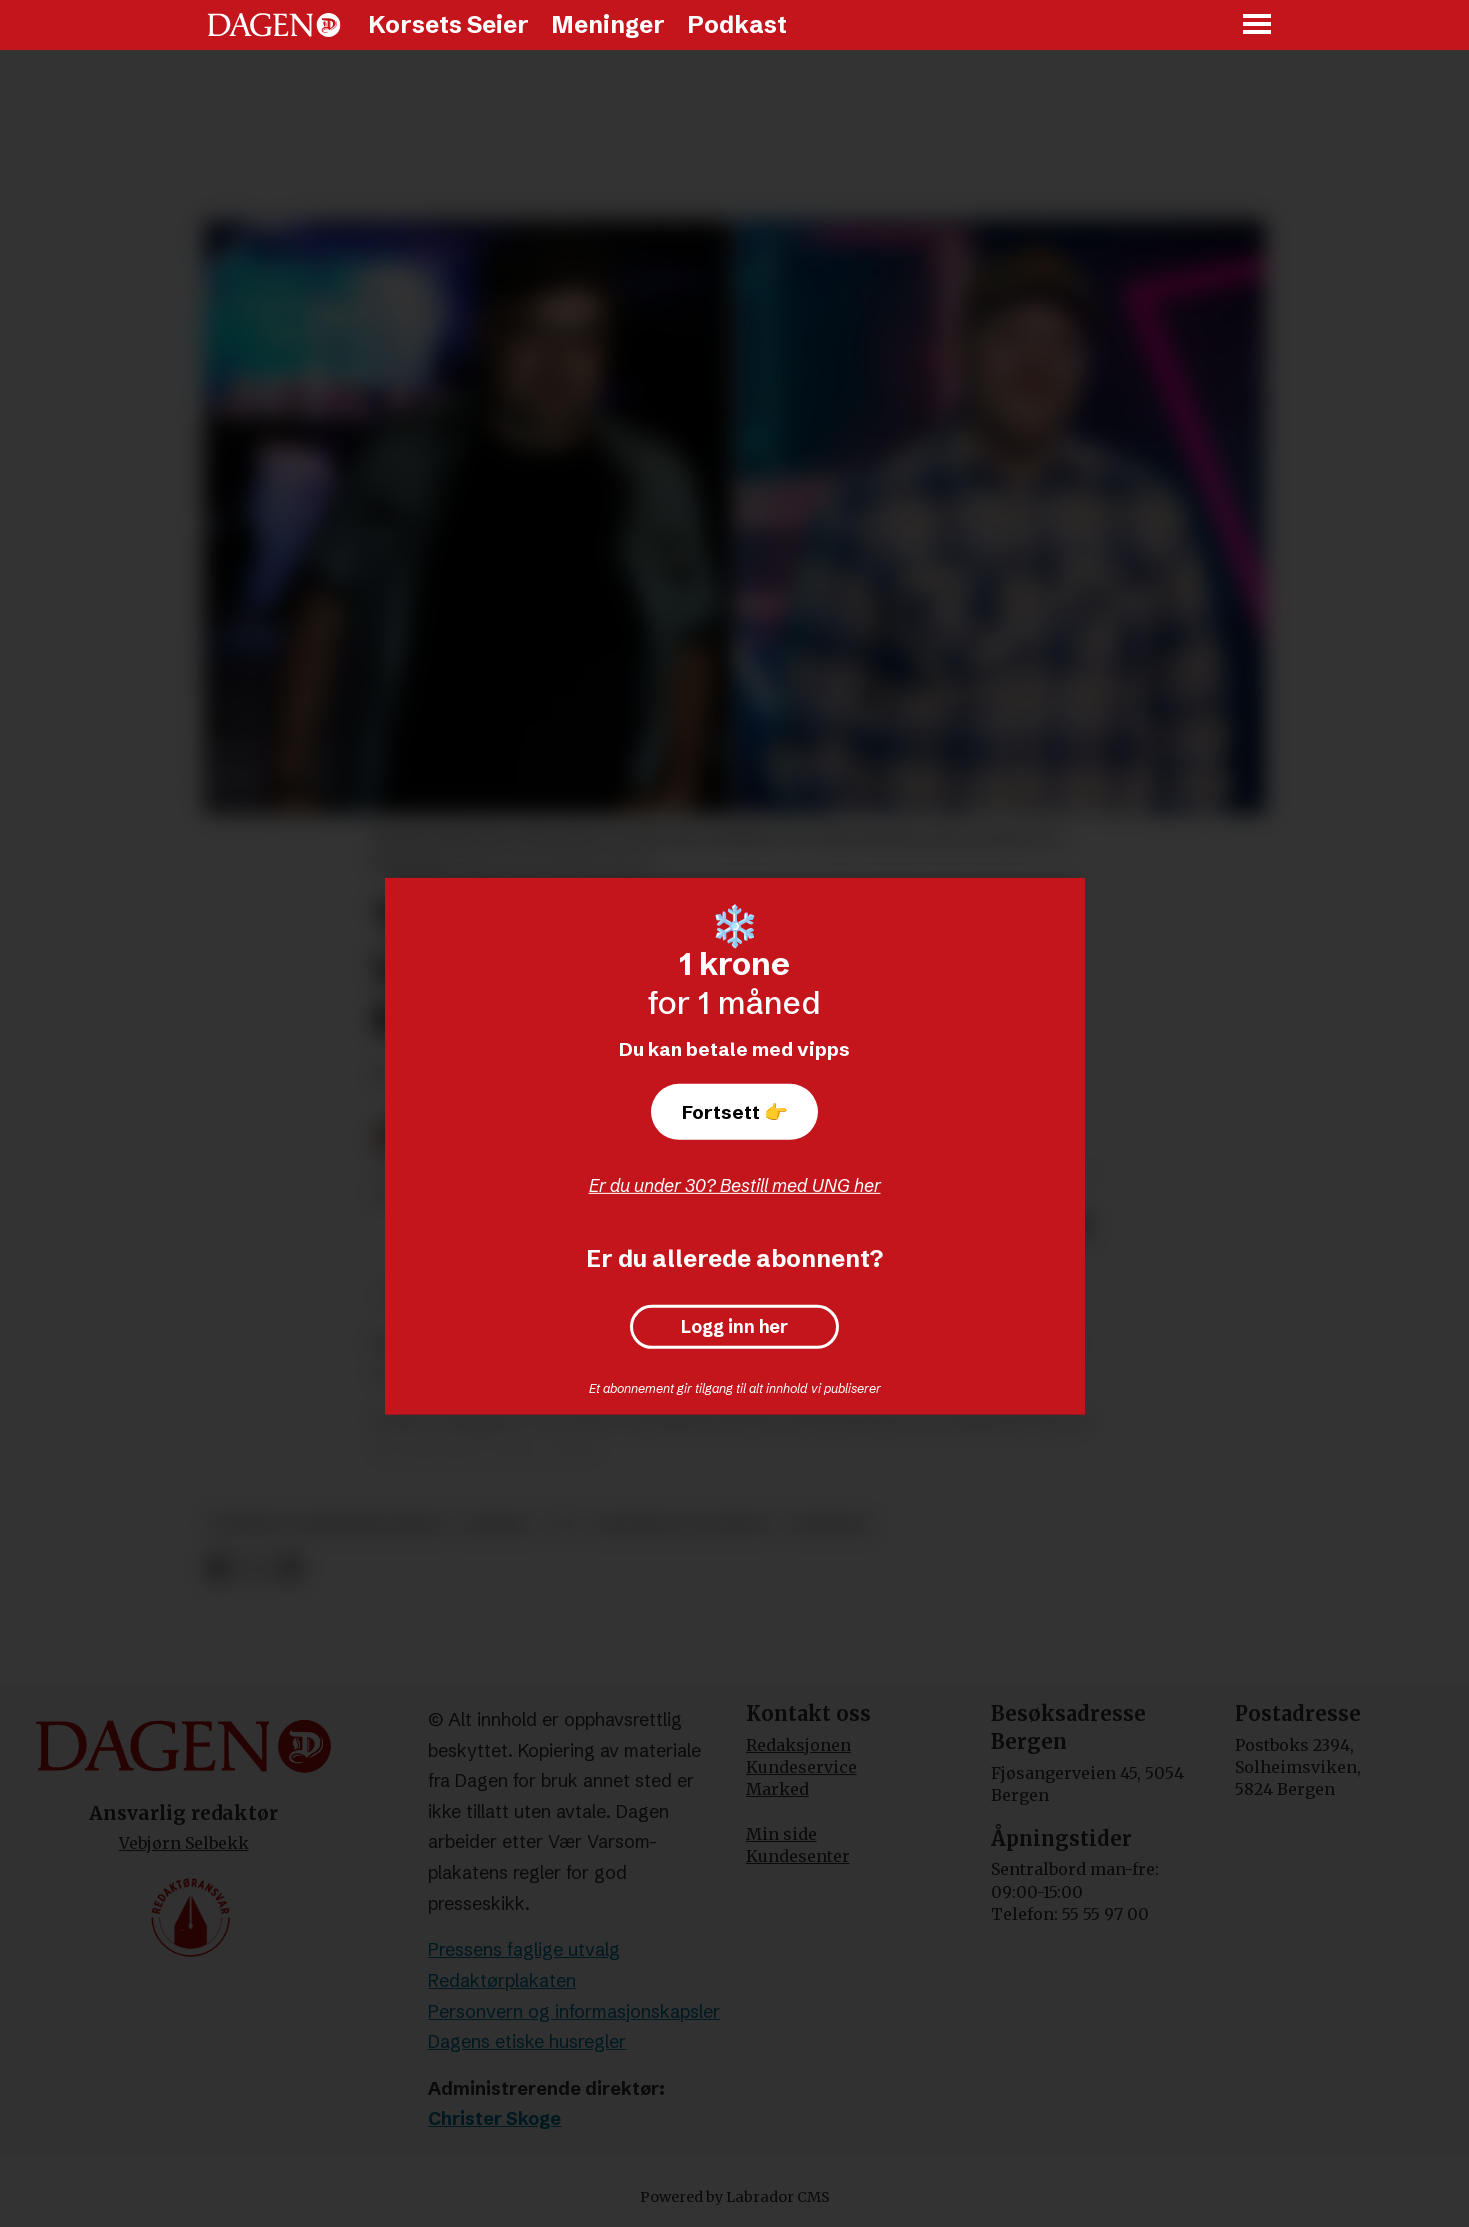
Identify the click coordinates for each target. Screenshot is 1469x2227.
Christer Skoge (494, 2118)
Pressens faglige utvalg (524, 1949)
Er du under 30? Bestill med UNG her (735, 1185)
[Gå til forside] (274, 25)
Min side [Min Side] (781, 1834)
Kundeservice (801, 1767)
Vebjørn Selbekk (184, 1843)
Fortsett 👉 (735, 1112)
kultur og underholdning (327, 1524)
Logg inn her (734, 1327)
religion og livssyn (682, 1524)
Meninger (608, 24)
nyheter (829, 1524)
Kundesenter (798, 1856)
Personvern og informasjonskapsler (574, 2011)
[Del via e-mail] (288, 1569)
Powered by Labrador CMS (735, 2197)
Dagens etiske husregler (527, 2041)
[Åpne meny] (1258, 25)
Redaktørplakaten (502, 1980)
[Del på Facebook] (218, 1569)
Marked (777, 1789)
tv (562, 1524)
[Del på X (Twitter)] (253, 1569)
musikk (497, 1524)
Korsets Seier (448, 24)
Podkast (737, 24)
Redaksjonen (798, 1745)
